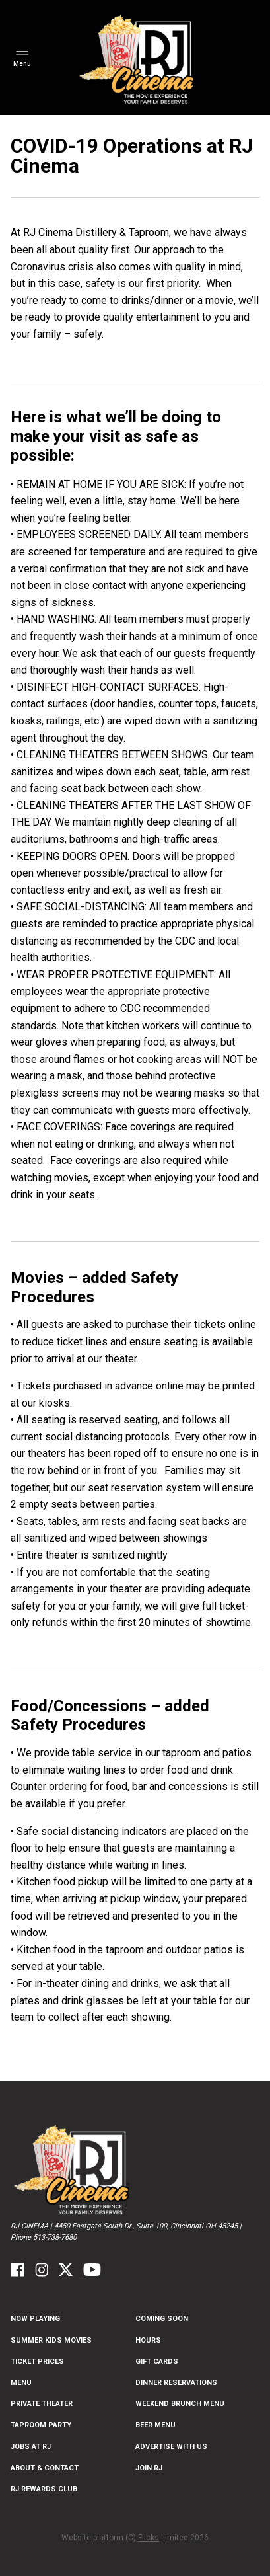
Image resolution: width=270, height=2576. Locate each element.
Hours (148, 2340)
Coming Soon (161, 2318)
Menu (21, 2382)
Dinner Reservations (176, 2382)
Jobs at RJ (31, 2446)
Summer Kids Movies (51, 2340)
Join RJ (148, 2468)
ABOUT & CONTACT (45, 2468)
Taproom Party (41, 2425)
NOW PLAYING (35, 2318)
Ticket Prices (37, 2361)
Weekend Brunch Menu (179, 2404)
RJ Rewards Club (44, 2489)
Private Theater (42, 2404)
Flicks (148, 2537)
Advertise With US (171, 2446)
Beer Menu (155, 2425)
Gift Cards (156, 2361)
